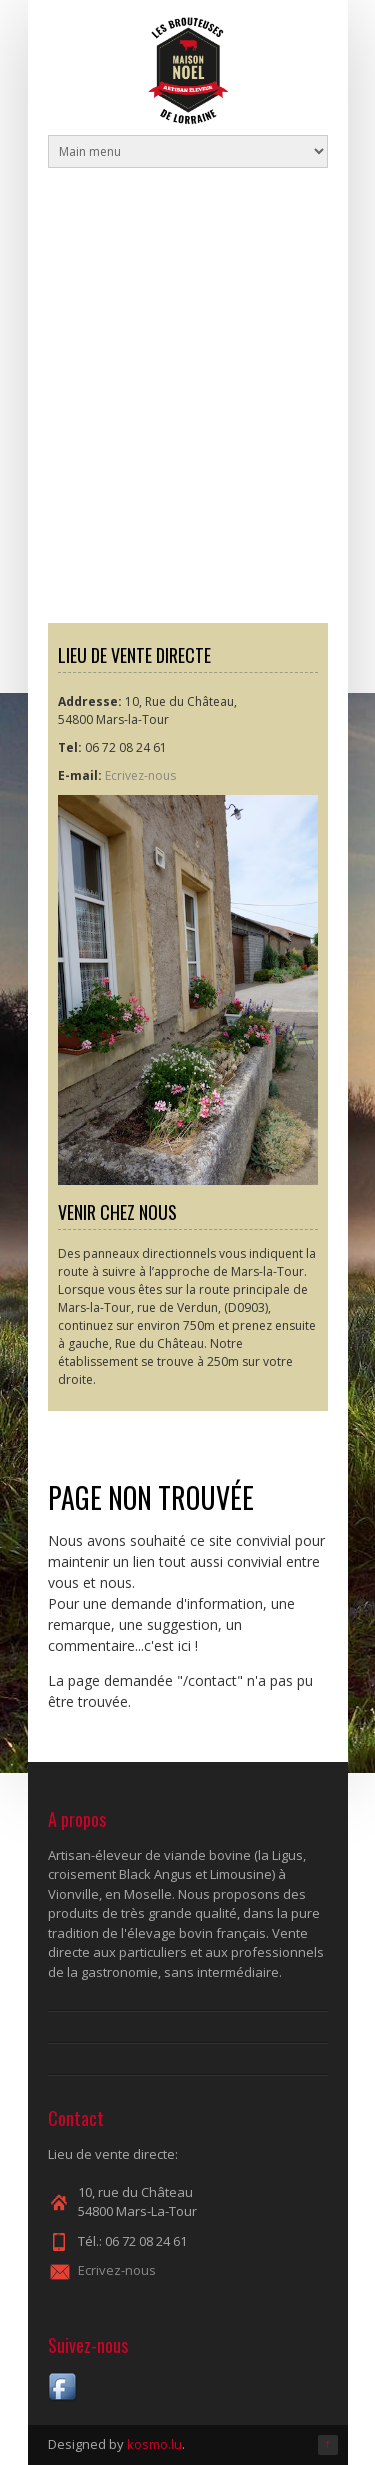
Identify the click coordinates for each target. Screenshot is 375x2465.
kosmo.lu (154, 2444)
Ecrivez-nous (140, 775)
